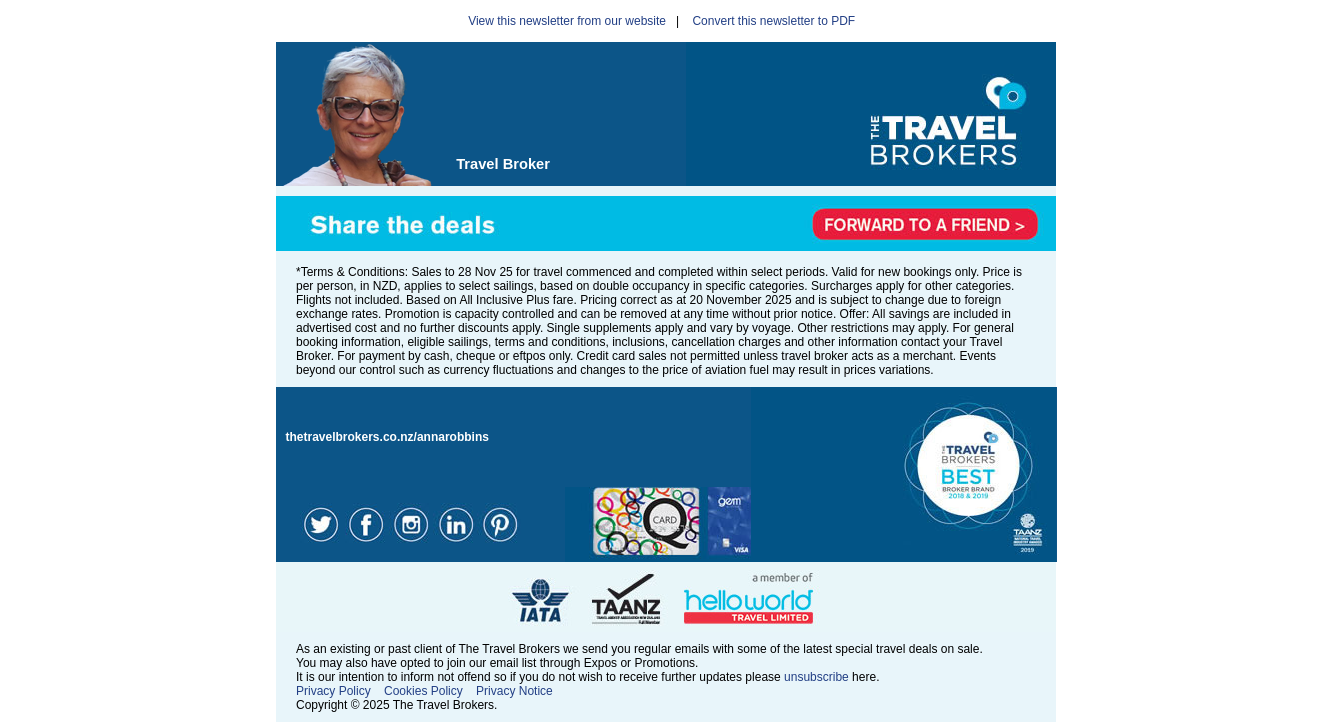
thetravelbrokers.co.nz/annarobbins (387, 437)
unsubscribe (816, 677)
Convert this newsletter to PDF (773, 21)
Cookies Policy (423, 691)
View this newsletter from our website (567, 21)
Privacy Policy (333, 691)
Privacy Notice (514, 691)
